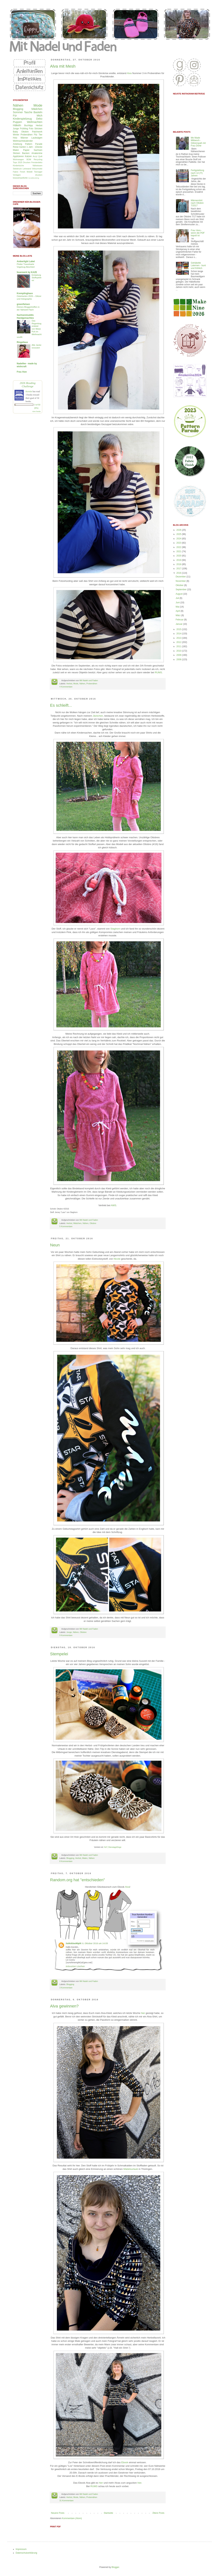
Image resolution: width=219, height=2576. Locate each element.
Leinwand (27, 169)
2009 (179, 655)
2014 (179, 633)
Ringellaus (22, 342)
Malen (84, 1858)
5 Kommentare (66, 1226)
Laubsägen (36, 137)
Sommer (18, 112)
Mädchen (77, 1223)
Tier (40, 134)
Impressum (21, 2549)
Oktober (180, 585)
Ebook (124, 2462)
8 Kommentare (66, 1861)
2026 (179, 530)
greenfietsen (23, 304)
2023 (179, 543)
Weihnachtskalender (23, 141)
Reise (16, 147)
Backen (25, 153)
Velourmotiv (37, 169)
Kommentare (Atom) (72, 2518)
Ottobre (93, 1223)
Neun (55, 1245)
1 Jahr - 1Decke (34, 147)
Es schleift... (61, 705)
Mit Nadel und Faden (89, 680)
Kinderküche (18, 165)
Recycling (38, 159)
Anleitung (17, 144)
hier (143, 2013)
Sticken (16, 153)
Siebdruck (17, 169)
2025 (179, 534)
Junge (69, 1632)
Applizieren (18, 156)
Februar (180, 619)
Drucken (26, 162)
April (178, 611)
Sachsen (38, 150)
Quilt (40, 156)
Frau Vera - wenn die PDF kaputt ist (198, 233)
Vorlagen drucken (27, 175)
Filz (35, 134)
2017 (179, 568)
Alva (129, 73)
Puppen (17, 122)
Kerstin (29, 391)
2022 (179, 547)
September (181, 589)
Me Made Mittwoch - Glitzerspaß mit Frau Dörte (198, 141)
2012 (179, 642)
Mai (178, 606)
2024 (179, 538)
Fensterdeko (36, 162)
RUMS (158, 672)
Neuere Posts (57, 2513)
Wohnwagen (18, 159)
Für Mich (27, 115)
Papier (26, 150)
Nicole (117, 1258)
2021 (179, 551)
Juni (178, 602)
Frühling (24, 128)
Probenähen (91, 683)
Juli (177, 598)
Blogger (115, 2567)
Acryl (35, 156)
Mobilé (30, 172)
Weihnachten (34, 122)
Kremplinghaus (25, 293)
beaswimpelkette (20, 178)
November (181, 581)
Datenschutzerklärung (26, 2553)
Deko (39, 118)
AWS (113, 1205)
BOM (29, 159)
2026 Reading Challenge (28, 384)
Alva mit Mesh (62, 66)
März (178, 615)
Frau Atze (22, 372)
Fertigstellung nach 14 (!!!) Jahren (197, 173)
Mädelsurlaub (130, 2169)
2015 (179, 629)
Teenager (38, 172)
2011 (179, 646)
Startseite (108, 2513)
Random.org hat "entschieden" (77, 1880)
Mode (75, 683)
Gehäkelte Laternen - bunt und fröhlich (198, 265)
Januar (179, 624)
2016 (179, 573)
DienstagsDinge (114, 1847)
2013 (179, 638)
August (179, 594)
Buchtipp (28, 125)
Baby (15, 131)
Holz (15, 137)
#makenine (36, 153)
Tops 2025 (17, 162)
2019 (179, 560)
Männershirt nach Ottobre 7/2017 (197, 203)
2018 (179, 564)
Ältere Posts (158, 2513)
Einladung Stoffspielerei (36, 278)
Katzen (28, 156)
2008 (179, 659)
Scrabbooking (33, 178)
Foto (31, 128)
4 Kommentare (66, 687)
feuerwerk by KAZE (27, 272)
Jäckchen (98, 715)
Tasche (28, 112)
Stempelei (59, 1654)
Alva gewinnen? (64, 2006)
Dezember (181, 576)
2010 (179, 651)
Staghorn (115, 928)
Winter (16, 134)
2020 (179, 555)
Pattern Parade (33, 144)
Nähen (82, 683)
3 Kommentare (66, 1988)
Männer (24, 137)
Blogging (70, 1858)
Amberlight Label (26, 261)
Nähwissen (37, 165)
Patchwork (37, 131)
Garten (22, 147)
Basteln (37, 112)
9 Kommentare (66, 1635)
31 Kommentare (66, 2500)
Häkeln (17, 125)
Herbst (69, 683)
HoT (105, 1847)
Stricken (38, 128)
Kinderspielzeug (22, 118)
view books (36, 411)
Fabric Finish (19, 172)
